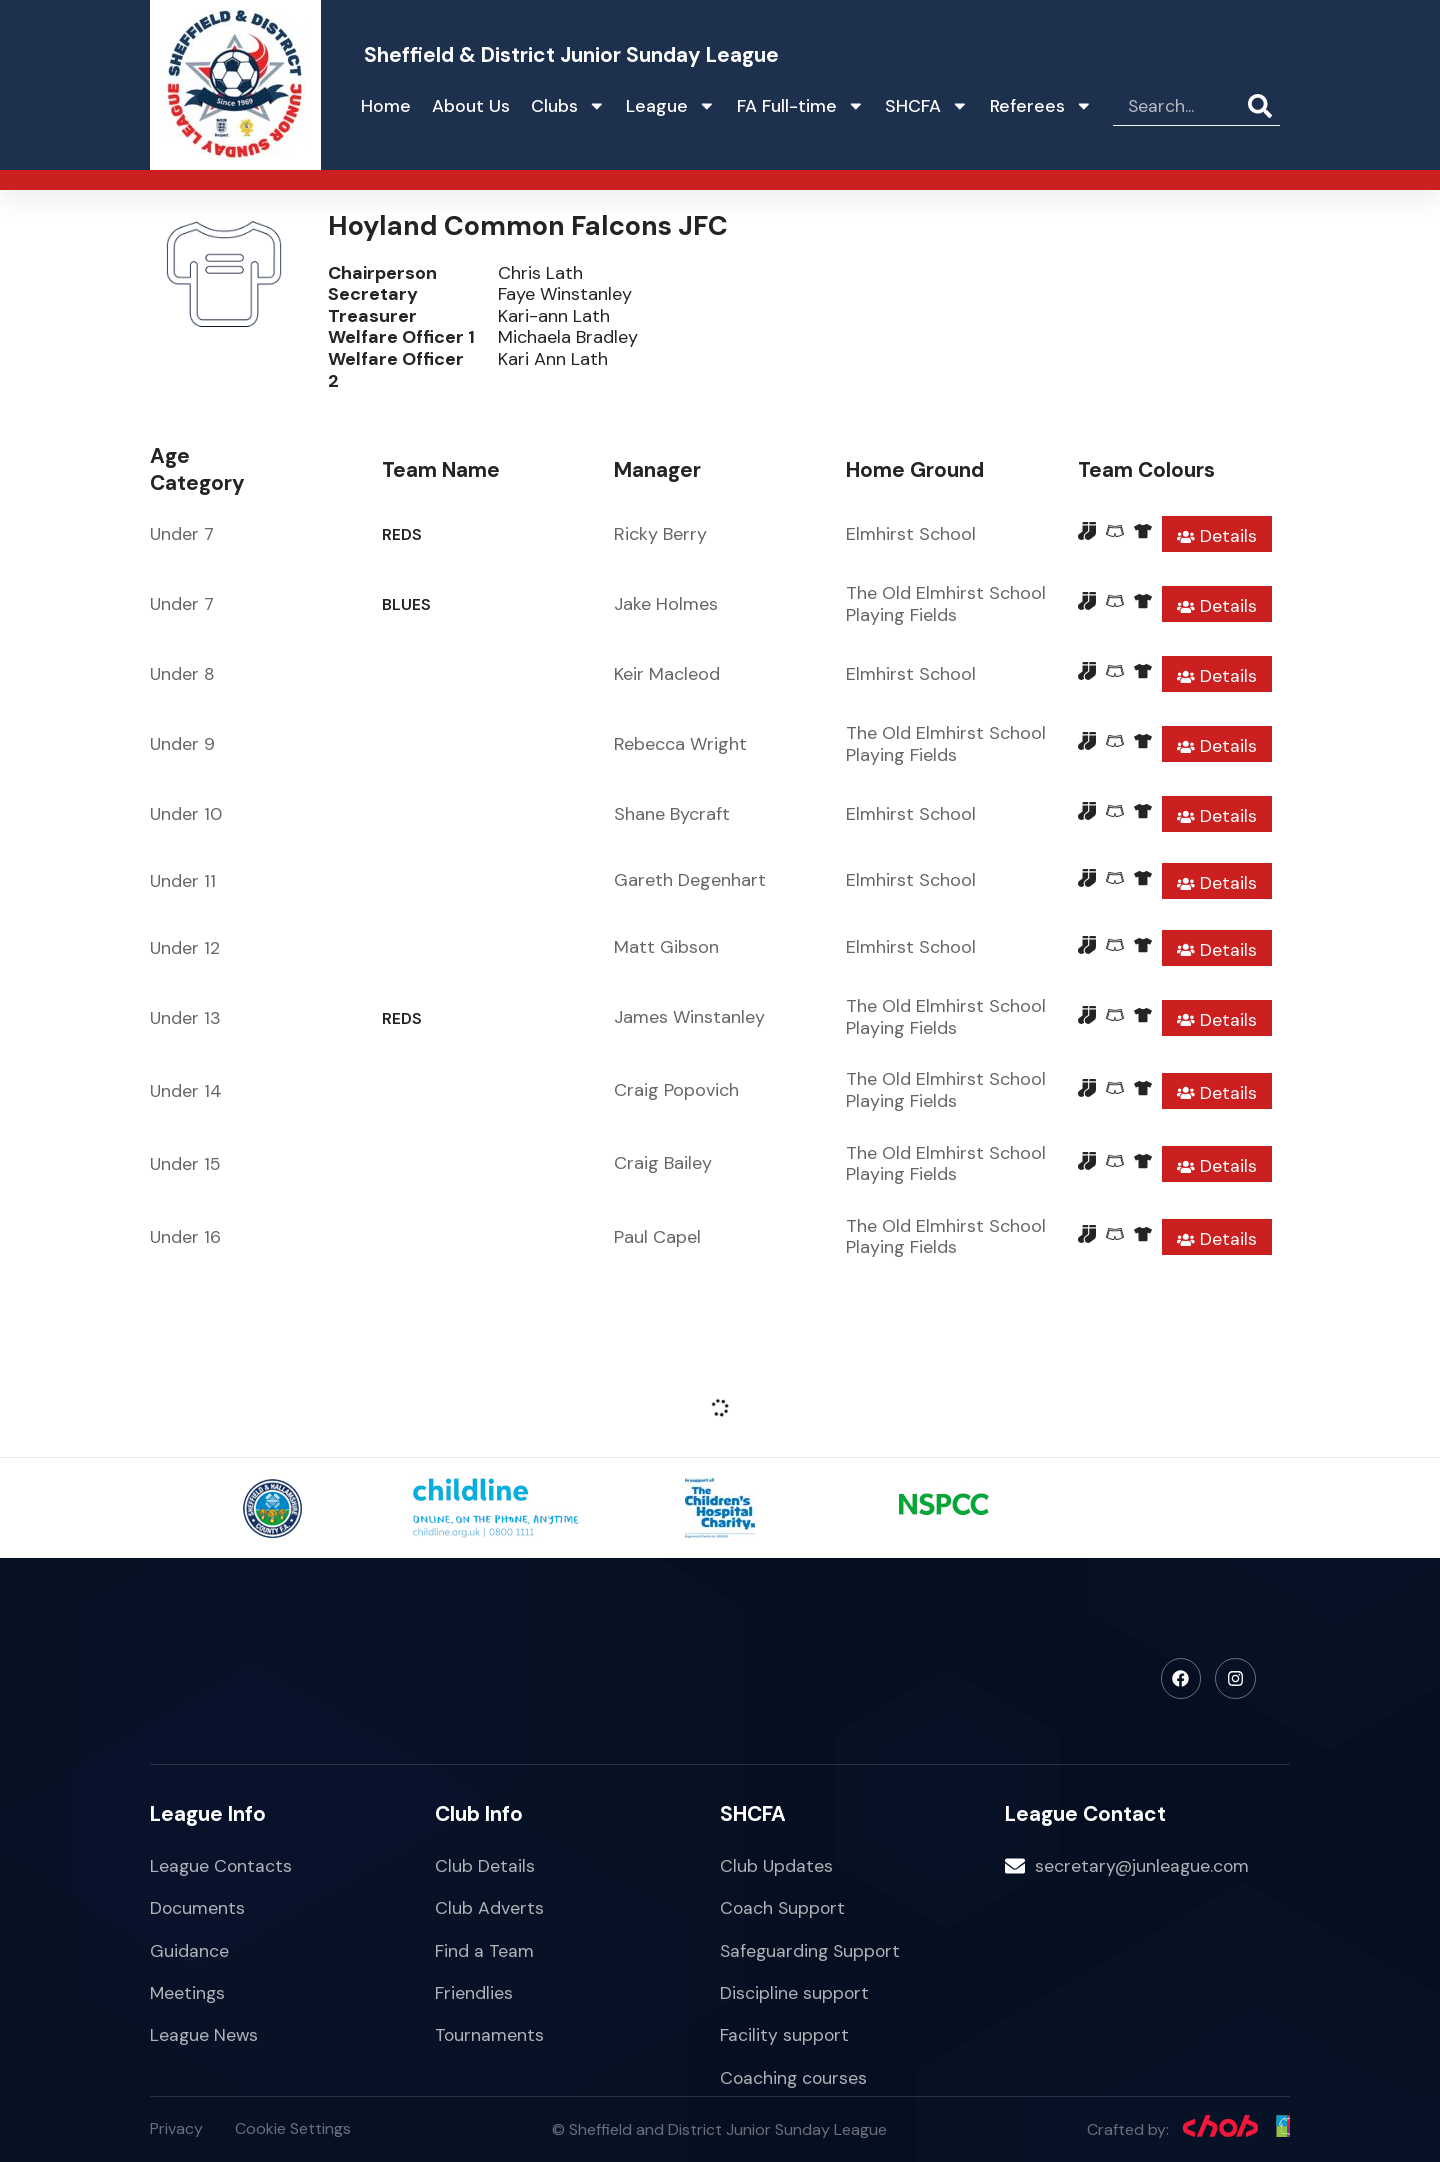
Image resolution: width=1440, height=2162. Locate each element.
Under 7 (182, 534)
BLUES (406, 604)
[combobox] (1180, 106)
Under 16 (185, 1237)
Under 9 (182, 744)
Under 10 (186, 814)
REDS (402, 534)
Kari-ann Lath (554, 316)
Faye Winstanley (565, 294)
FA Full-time (801, 106)
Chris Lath (540, 273)
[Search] (1264, 106)
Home (386, 106)
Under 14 (186, 1091)
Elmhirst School (911, 534)
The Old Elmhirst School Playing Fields (946, 604)
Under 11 (183, 881)
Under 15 (185, 1164)
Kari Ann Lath (553, 359)
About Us (471, 106)
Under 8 (182, 674)
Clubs (568, 106)
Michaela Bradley (568, 337)
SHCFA (927, 106)
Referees (1041, 106)
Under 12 (185, 948)
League (671, 106)
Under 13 (185, 1018)
